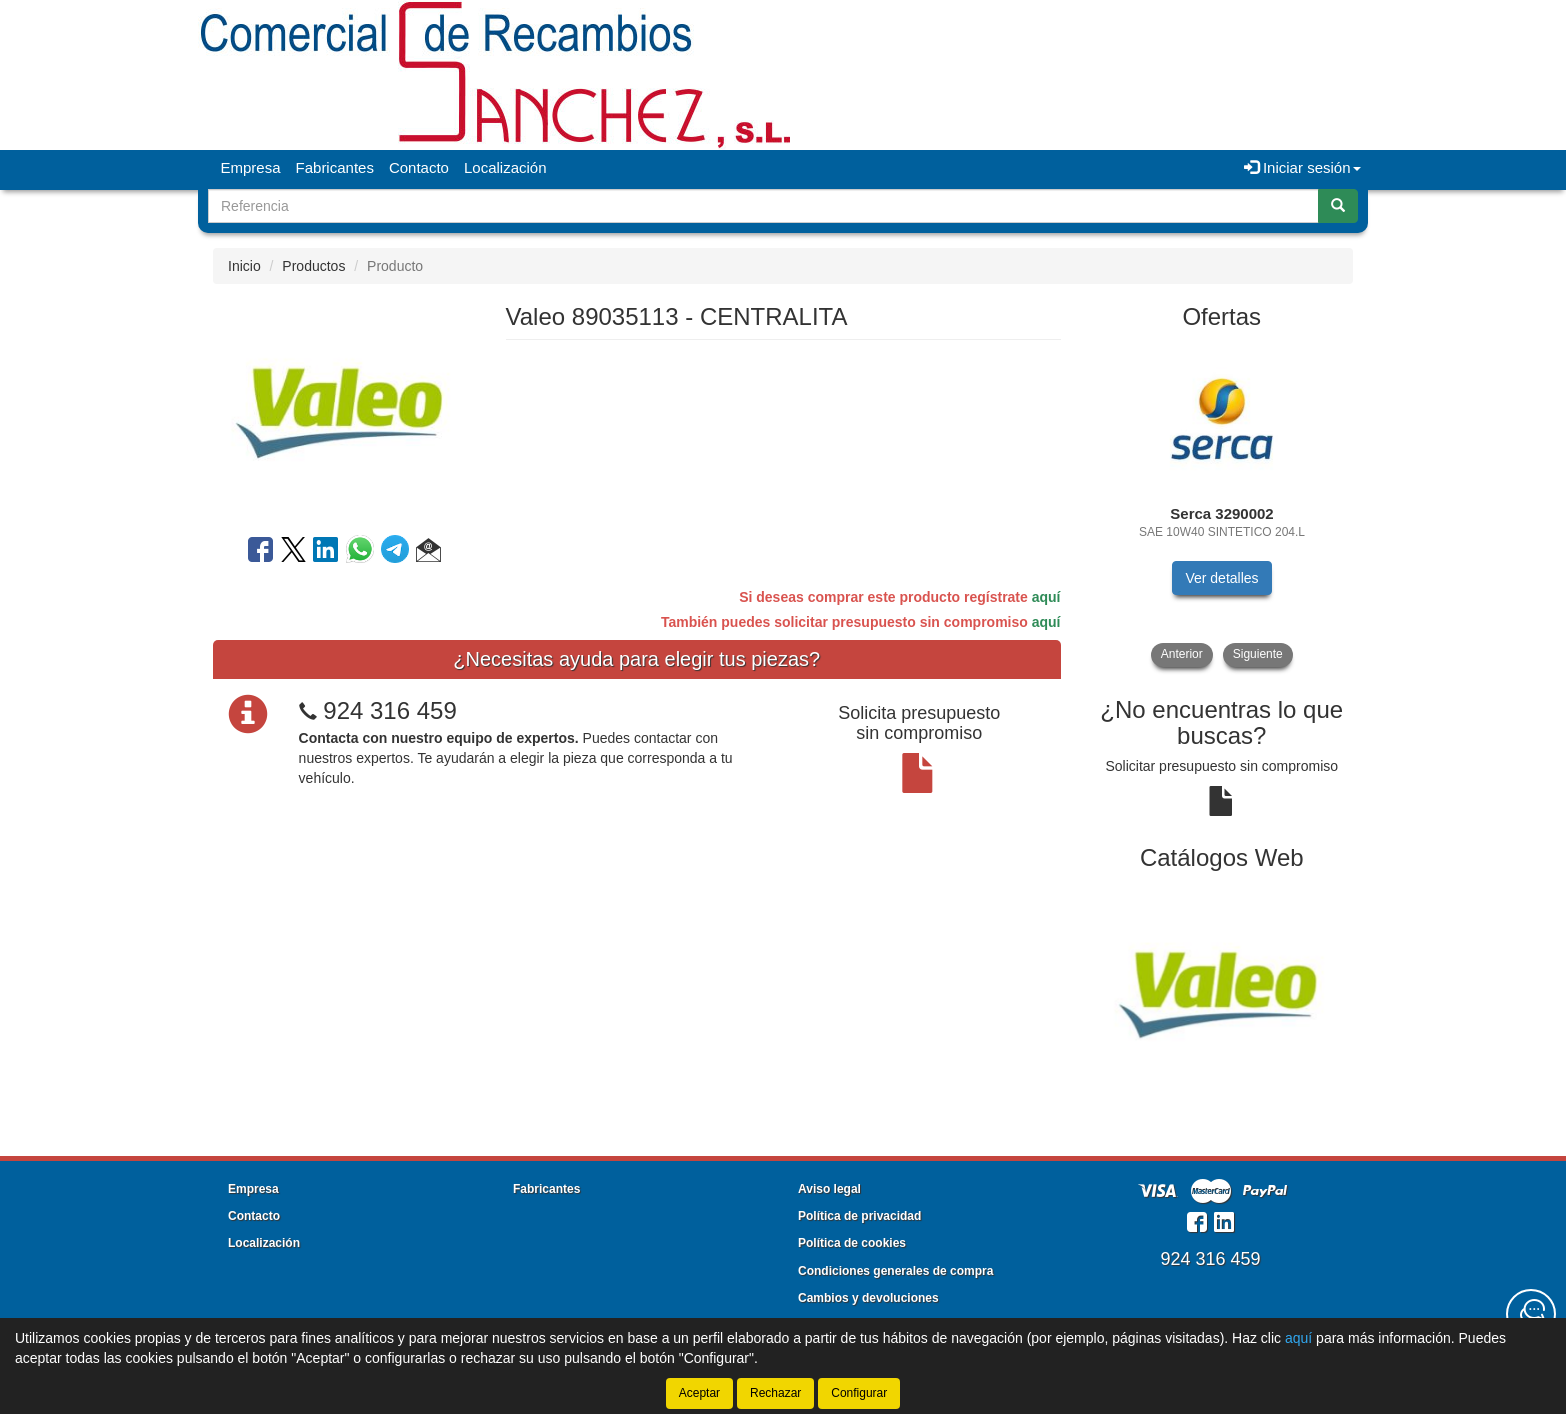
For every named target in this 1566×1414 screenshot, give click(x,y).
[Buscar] (1338, 206)
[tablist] (1222, 505)
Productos (313, 266)
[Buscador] (763, 206)
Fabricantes (335, 167)
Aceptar (699, 1393)
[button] (428, 553)
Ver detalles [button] (1221, 578)
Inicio (244, 266)
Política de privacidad (859, 1216)
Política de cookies (852, 1243)
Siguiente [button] (1258, 654)
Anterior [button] (1182, 654)
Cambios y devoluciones (868, 1298)
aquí (1046, 597)
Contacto (419, 167)
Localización (505, 167)
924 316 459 (389, 710)
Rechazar (775, 1393)
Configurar (859, 1393)
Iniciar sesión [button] (1302, 167)
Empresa (251, 167)
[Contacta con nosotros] (1531, 1314)
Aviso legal (829, 1189)
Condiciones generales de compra (895, 1271)
